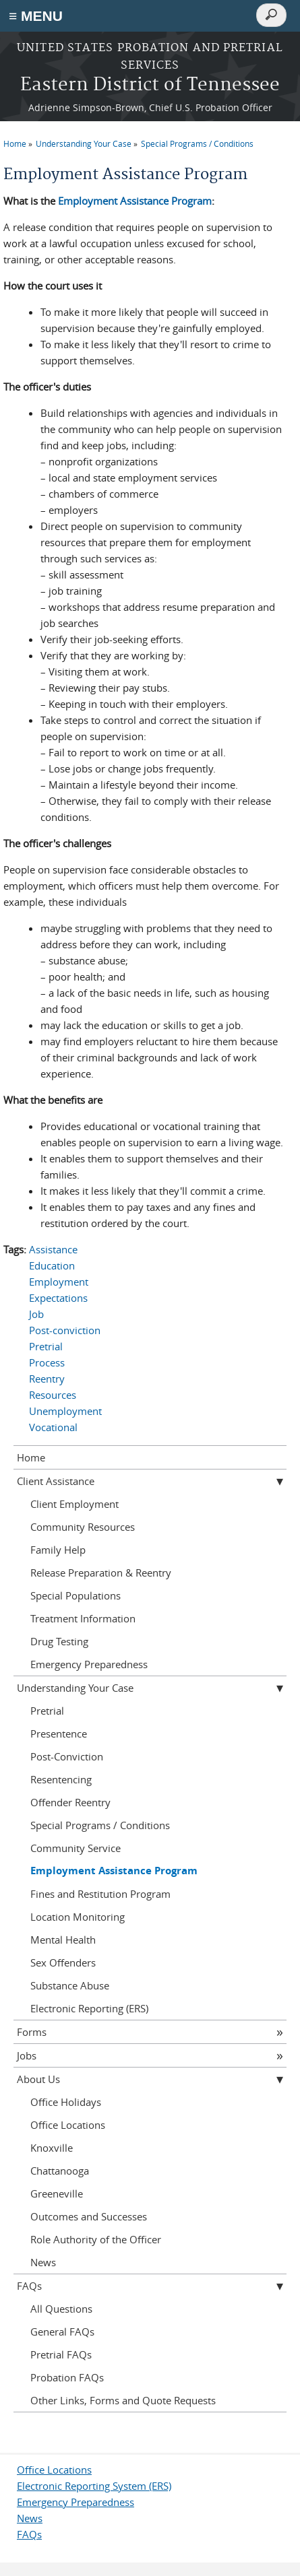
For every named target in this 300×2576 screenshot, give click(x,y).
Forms (32, 2032)
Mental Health (63, 1939)
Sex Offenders (63, 1962)
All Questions (61, 2308)
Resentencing (61, 1779)
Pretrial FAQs (61, 2354)
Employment (58, 1281)
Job (36, 1314)
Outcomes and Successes (88, 2216)
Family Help (58, 1549)
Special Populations (75, 1595)
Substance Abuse (69, 1985)
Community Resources (82, 1526)
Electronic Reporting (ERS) (89, 2008)
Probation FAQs (67, 2377)
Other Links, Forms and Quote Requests (123, 2400)
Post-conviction (64, 1330)
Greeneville (56, 2193)
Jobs (26, 2055)
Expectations (58, 1297)
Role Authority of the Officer (95, 2239)
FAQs (29, 2285)
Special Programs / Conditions (197, 143)
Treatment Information (83, 1618)
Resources (52, 1394)
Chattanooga (59, 2170)
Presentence (58, 1733)
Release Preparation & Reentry (100, 1572)
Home (14, 143)
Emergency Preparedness (89, 1664)
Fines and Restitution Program (100, 1894)
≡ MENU (36, 16)
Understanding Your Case (83, 143)
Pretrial (46, 1346)
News (43, 2262)
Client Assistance (55, 1481)
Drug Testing (59, 1641)
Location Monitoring (77, 1916)
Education (52, 1265)
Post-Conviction (66, 1756)
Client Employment (74, 1504)
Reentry (47, 1378)
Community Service (75, 1848)
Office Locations (67, 2125)
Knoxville (51, 2147)
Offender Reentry (70, 1802)
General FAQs (62, 2331)
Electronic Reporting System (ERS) (94, 2485)
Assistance (53, 1249)
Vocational (53, 1427)
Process (47, 1362)
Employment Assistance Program (135, 200)
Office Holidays (65, 2102)
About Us (38, 2079)
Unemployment (65, 1411)
